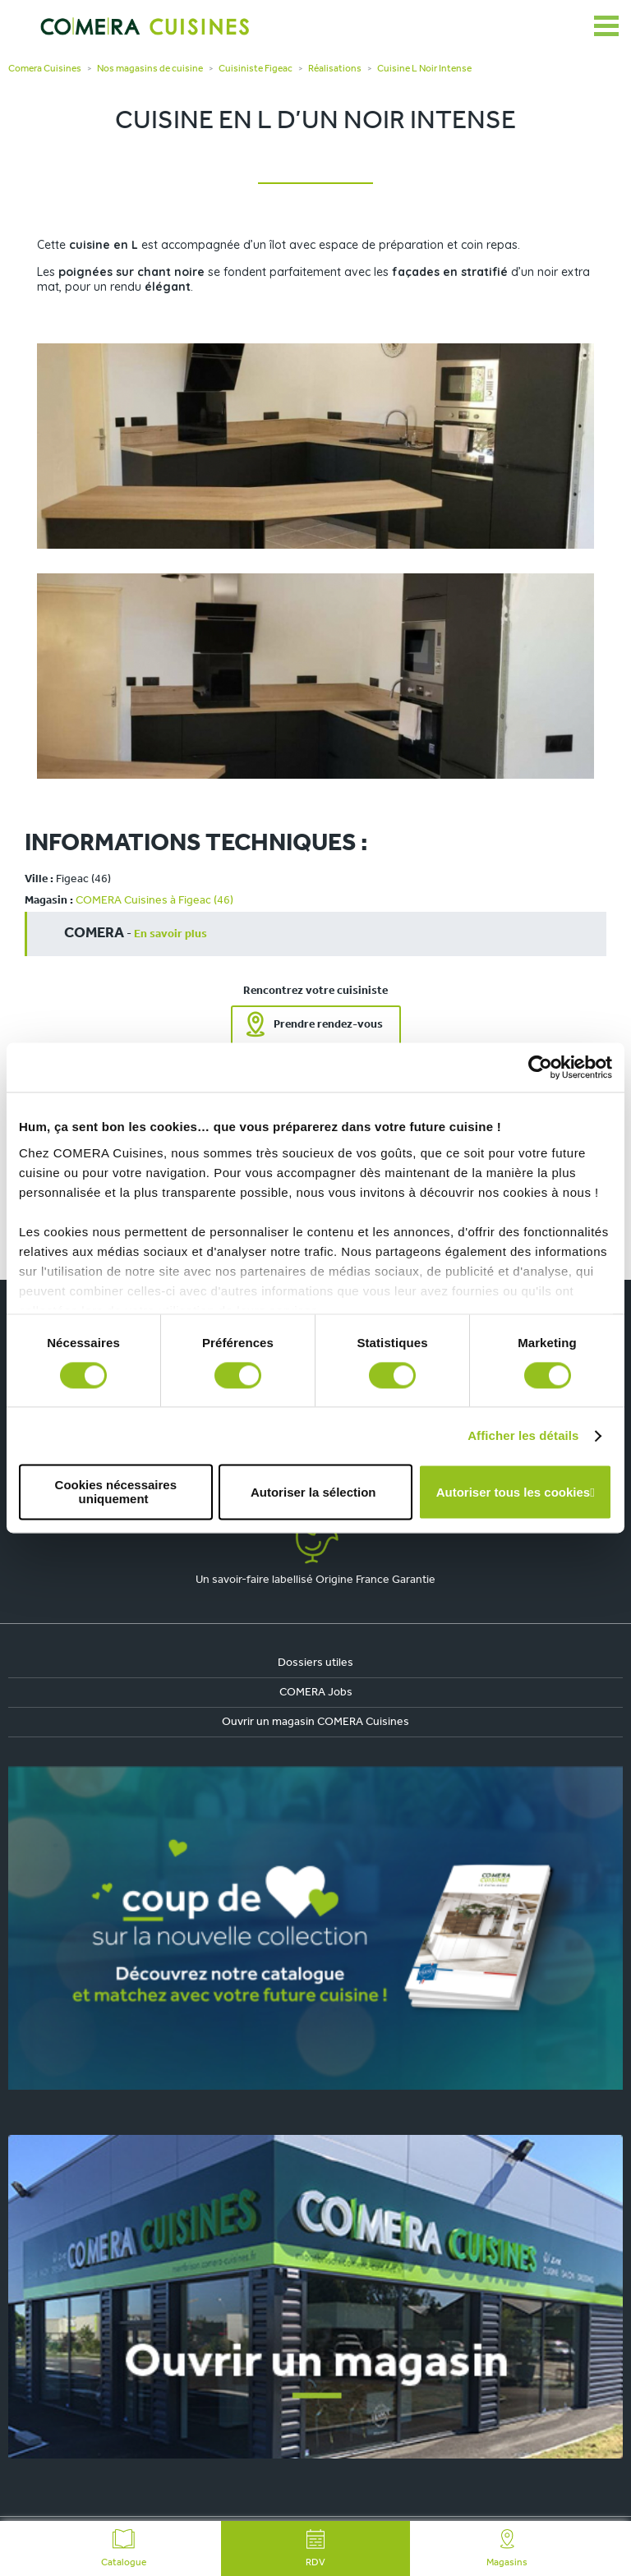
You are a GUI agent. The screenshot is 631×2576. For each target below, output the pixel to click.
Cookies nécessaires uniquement (116, 1492)
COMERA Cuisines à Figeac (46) (154, 901)
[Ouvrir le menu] (606, 26)
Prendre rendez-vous (328, 1025)
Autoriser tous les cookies (513, 1492)
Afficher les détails (522, 1435)
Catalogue (123, 2548)
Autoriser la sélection (313, 1492)
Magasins (506, 2548)
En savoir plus (170, 934)
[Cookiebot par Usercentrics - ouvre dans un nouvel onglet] (540, 1067)
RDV (315, 2548)
